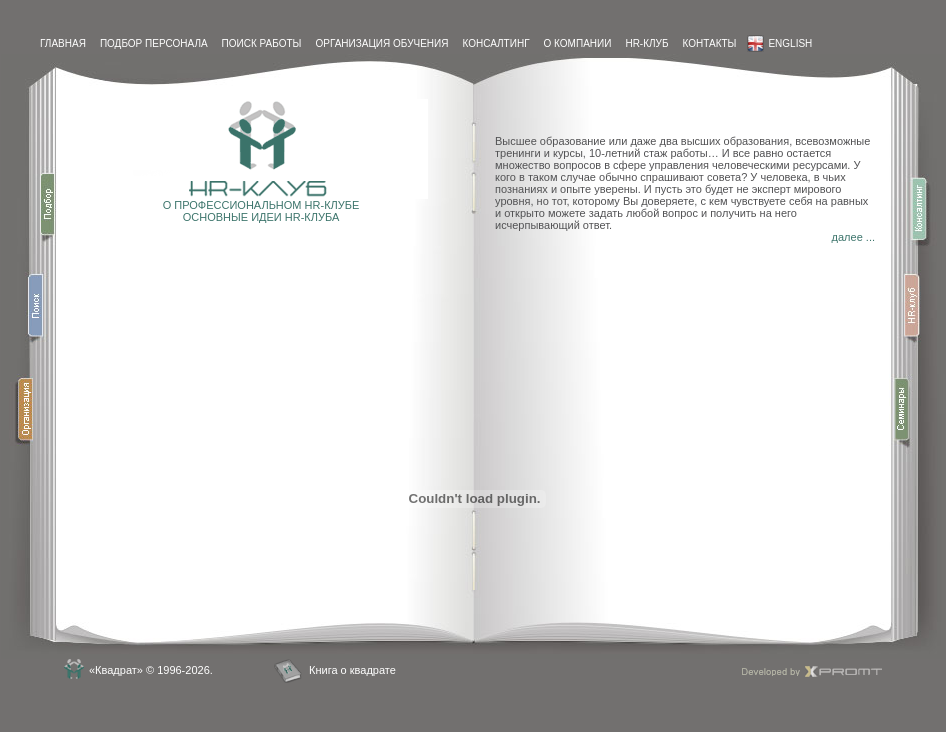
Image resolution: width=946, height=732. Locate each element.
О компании (578, 43)
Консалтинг (495, 43)
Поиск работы (262, 43)
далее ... (853, 237)
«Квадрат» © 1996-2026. (151, 670)
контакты (709, 43)
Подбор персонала (154, 43)
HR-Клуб (646, 43)
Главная (63, 43)
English (779, 43)
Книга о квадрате (352, 670)
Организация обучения (381, 43)
